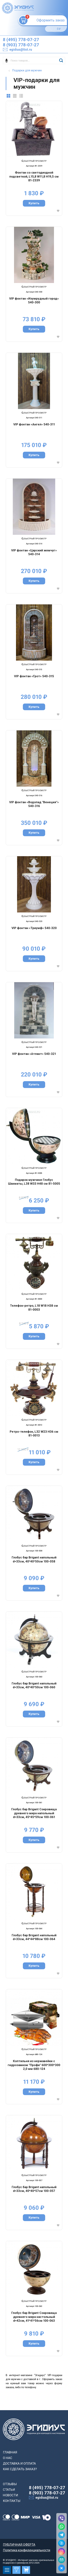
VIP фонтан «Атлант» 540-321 (34, 1054)
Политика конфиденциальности (26, 2550)
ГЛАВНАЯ (10, 2452)
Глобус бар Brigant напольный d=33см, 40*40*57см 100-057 (34, 2189)
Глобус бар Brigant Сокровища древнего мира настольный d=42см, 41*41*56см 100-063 (34, 2316)
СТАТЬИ (9, 2489)
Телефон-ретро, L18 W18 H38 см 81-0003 (34, 1307)
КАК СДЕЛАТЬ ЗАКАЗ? (20, 2469)
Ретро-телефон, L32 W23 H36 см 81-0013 (34, 1433)
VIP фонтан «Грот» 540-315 (34, 676)
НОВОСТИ (10, 2495)
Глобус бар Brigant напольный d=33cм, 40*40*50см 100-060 (34, 1685)
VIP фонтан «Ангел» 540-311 (34, 424)
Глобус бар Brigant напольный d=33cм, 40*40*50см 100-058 (34, 1559)
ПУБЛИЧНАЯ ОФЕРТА (19, 2544)
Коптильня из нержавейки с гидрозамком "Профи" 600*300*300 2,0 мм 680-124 (34, 2065)
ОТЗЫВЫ (10, 2484)
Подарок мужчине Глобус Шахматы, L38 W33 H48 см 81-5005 (34, 1182)
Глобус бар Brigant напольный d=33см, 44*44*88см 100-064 (34, 1937)
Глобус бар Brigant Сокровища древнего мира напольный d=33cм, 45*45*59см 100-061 (34, 1813)
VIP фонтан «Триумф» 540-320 (34, 928)
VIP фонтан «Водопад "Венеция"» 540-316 (34, 804)
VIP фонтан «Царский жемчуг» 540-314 (34, 552)
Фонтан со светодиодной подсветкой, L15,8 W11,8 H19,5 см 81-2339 (34, 176)
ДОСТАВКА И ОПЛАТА (19, 2463)
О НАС (7, 2458)
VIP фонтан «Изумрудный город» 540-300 (34, 300)
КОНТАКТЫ (11, 2501)
